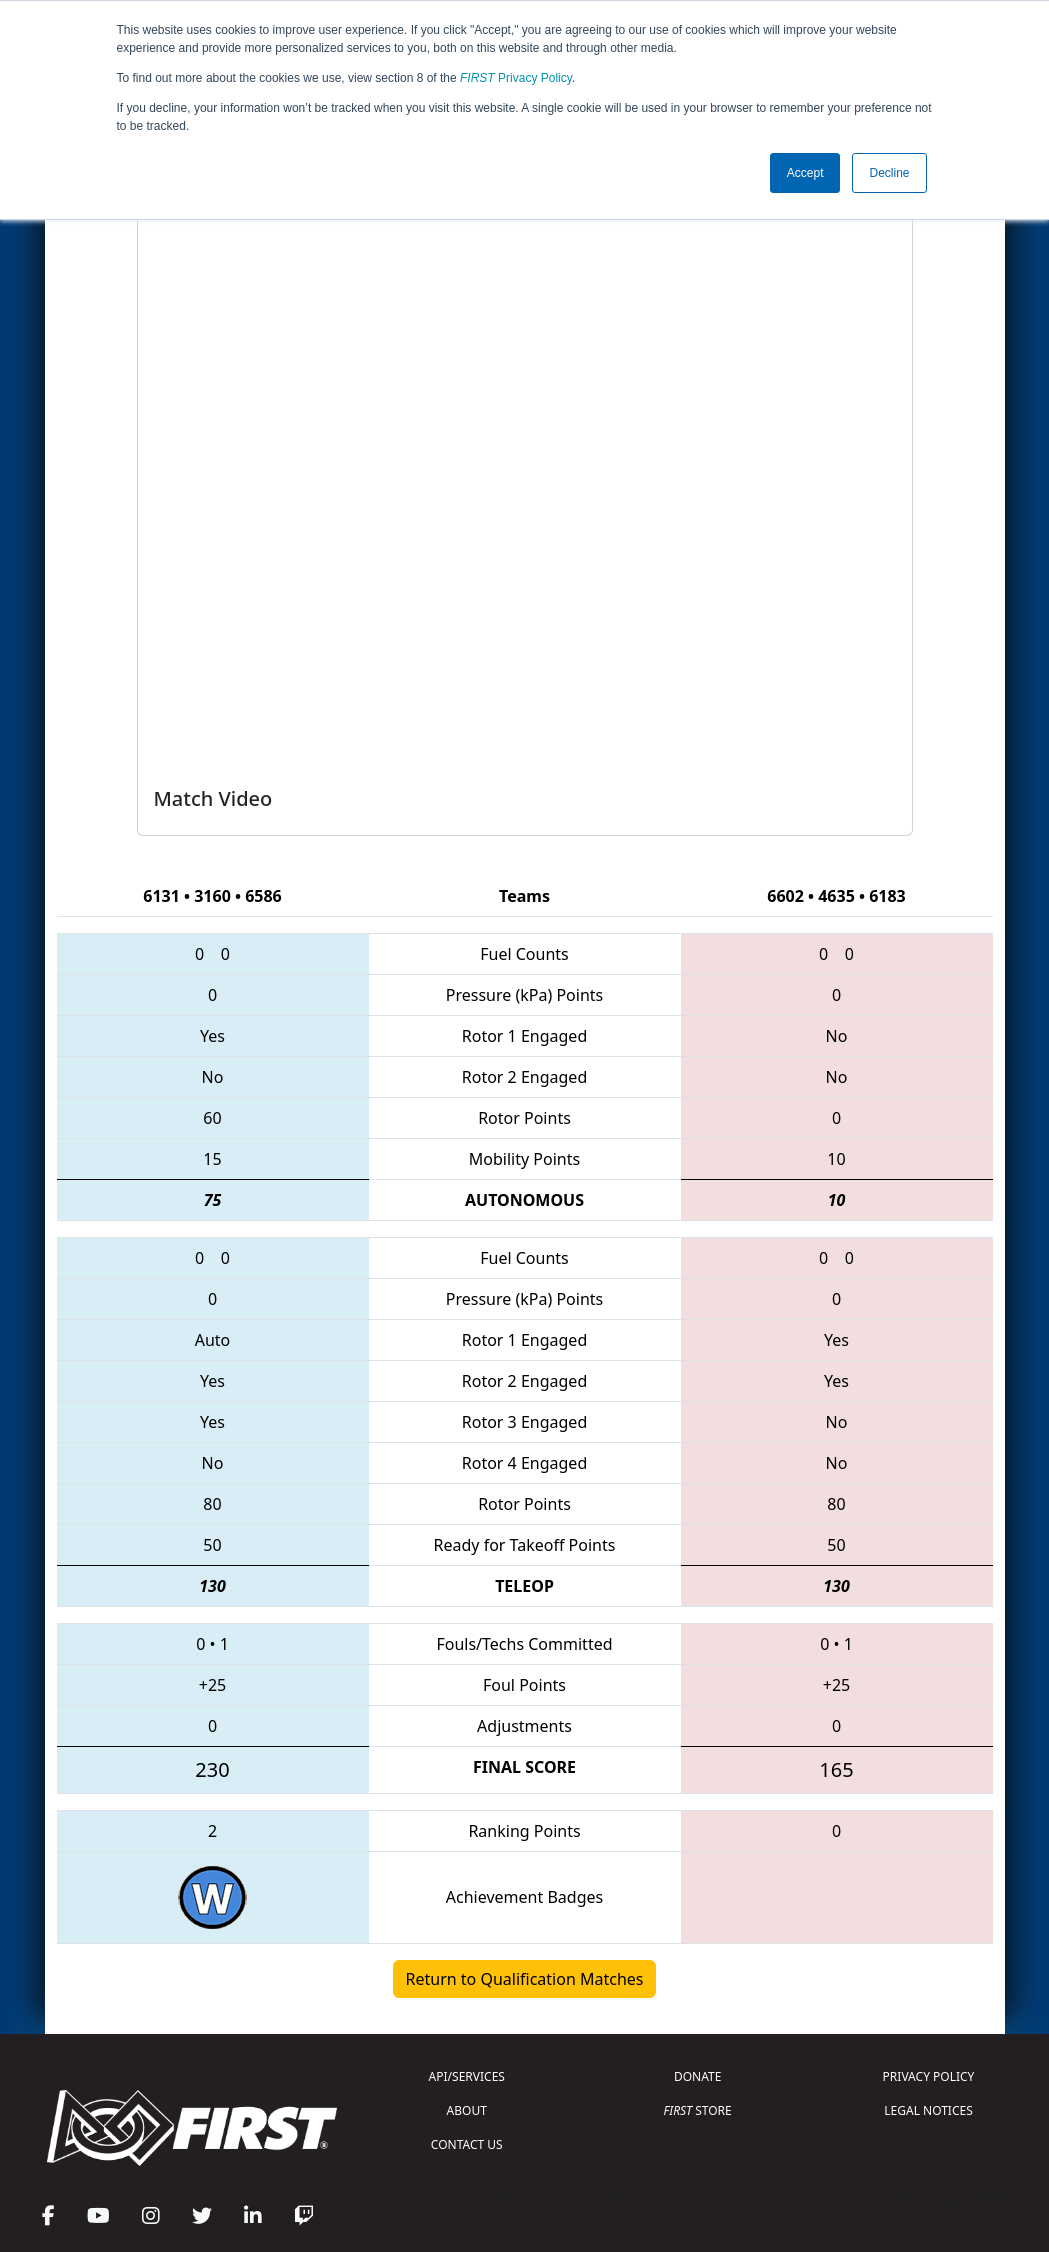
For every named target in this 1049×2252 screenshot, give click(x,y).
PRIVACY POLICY (929, 2076)
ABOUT (467, 2110)
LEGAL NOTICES (928, 2110)
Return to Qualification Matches (525, 1979)
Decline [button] (889, 173)
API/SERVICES (467, 2076)
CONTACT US (467, 2144)
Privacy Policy (516, 78)
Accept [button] (805, 173)
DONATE (697, 2076)
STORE (698, 2110)
